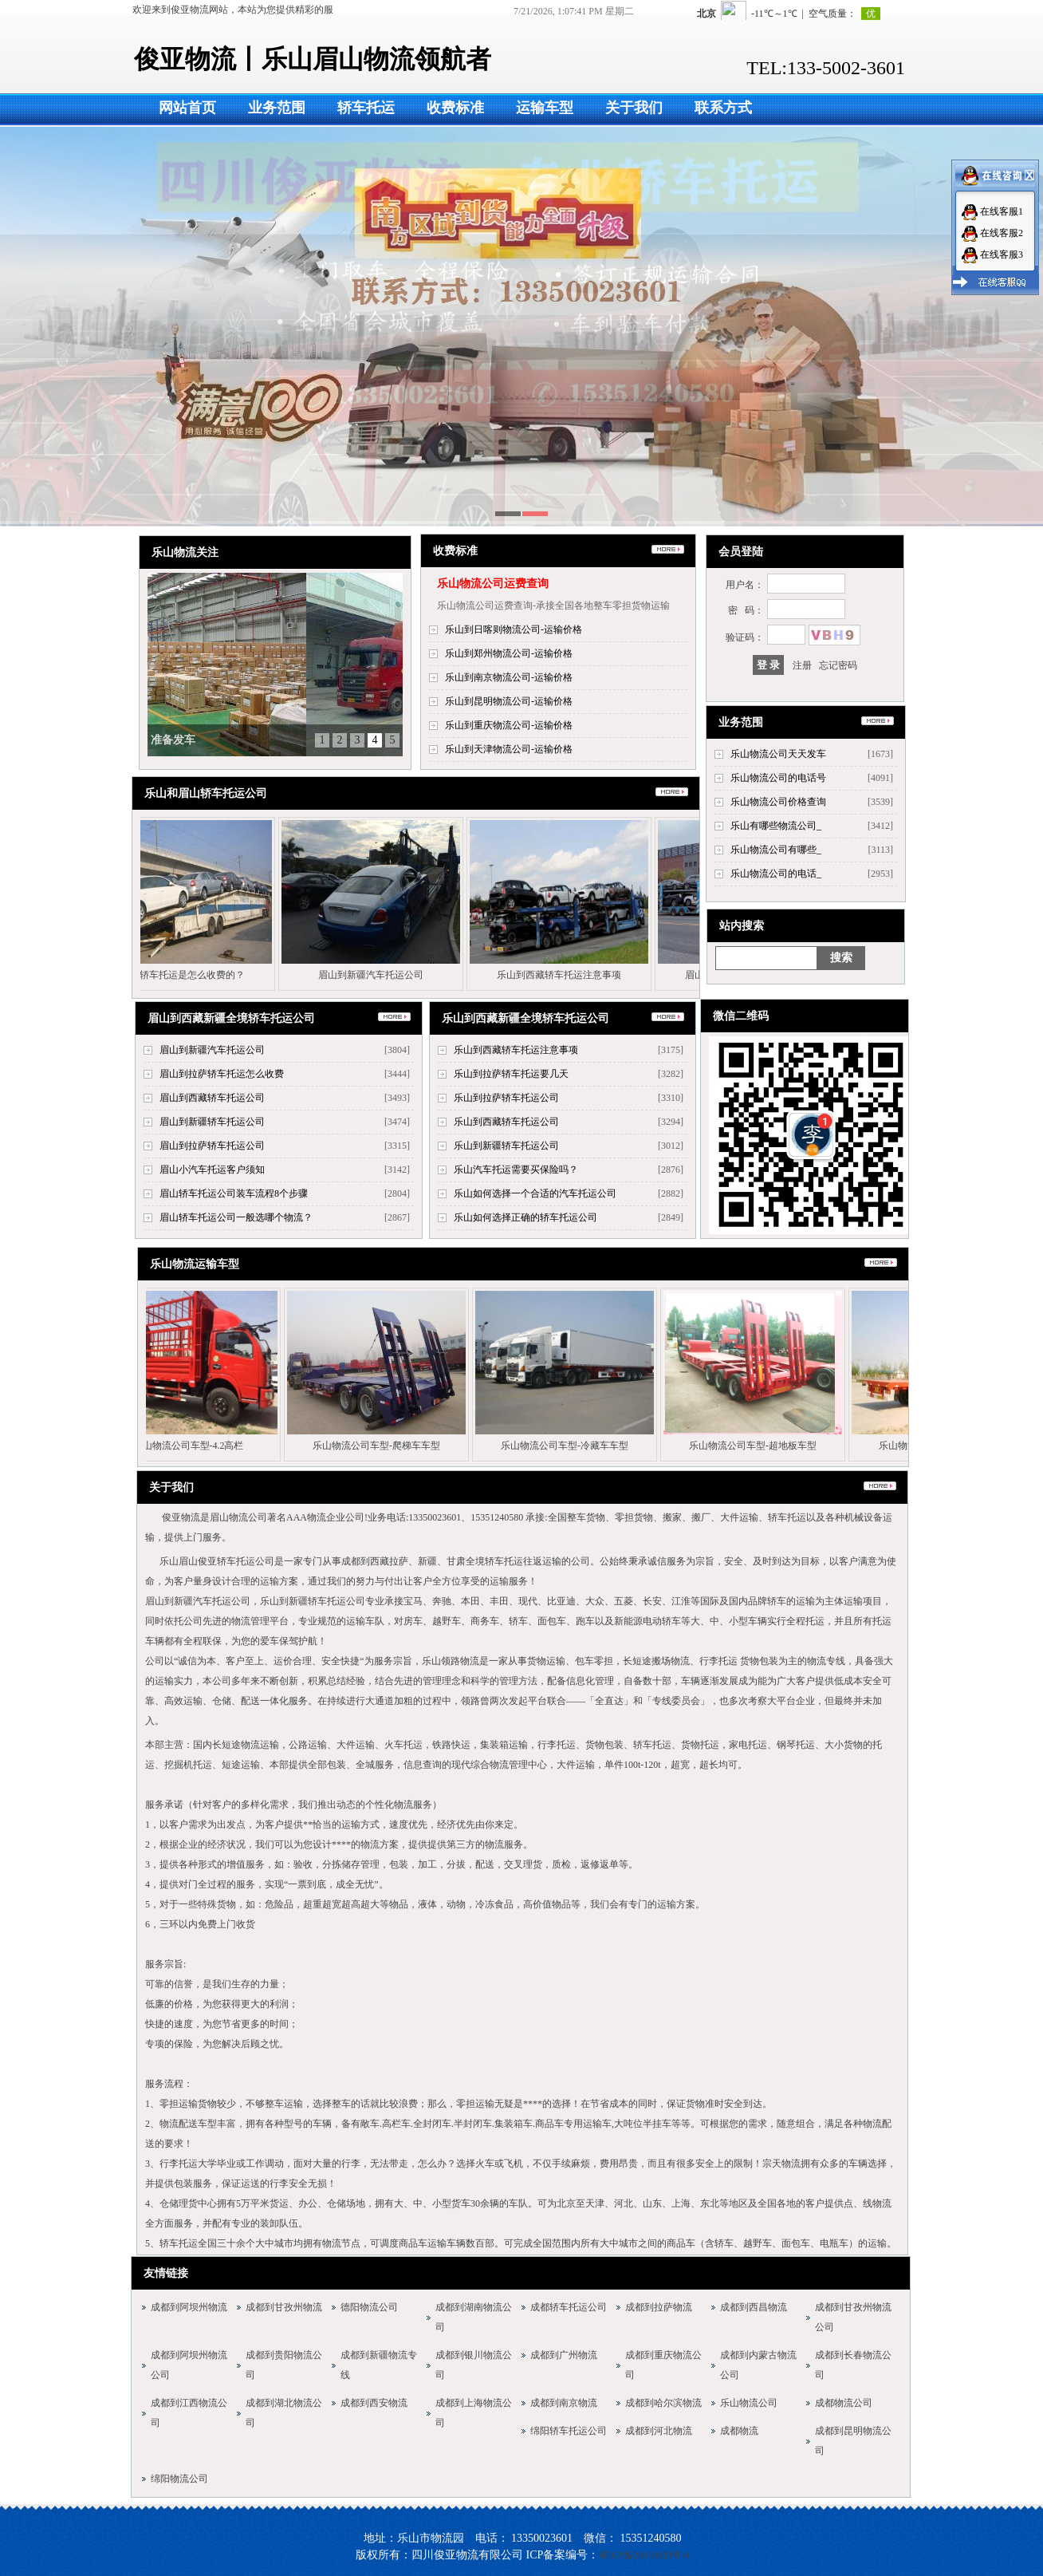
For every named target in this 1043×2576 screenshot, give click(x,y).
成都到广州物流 (563, 2355)
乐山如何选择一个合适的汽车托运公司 (535, 1193)
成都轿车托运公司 (568, 2307)
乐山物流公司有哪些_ (775, 849)
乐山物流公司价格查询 (778, 801)
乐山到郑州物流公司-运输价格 (509, 653)
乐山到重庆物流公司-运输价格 (509, 725)
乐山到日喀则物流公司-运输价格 (513, 629)
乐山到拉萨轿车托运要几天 (511, 1073)
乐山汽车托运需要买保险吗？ (516, 1169)
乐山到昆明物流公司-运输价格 (509, 701)
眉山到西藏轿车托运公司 (212, 1097)
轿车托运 (366, 108)
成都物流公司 (843, 2402)
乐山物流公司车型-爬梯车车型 (372, 1445)
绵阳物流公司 (179, 2478)
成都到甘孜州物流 (284, 2307)
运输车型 (544, 108)
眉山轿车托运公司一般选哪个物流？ (236, 1217)
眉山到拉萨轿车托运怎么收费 (221, 1073)
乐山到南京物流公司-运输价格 (509, 677)
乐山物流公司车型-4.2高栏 (184, 1445)
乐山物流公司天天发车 (778, 753)
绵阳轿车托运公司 (568, 2430)
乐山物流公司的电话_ (775, 873)
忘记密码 (838, 665)
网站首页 (187, 108)
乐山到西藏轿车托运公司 (506, 1121)
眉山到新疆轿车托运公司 (212, 1121)
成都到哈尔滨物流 (663, 2402)
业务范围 (276, 108)
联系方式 (723, 108)
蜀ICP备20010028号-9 (644, 2555)
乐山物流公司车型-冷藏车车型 (560, 1445)
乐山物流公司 (748, 2402)
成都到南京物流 (563, 2402)
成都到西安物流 (373, 2402)
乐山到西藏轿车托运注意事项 (556, 974)
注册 (802, 665)
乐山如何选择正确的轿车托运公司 (525, 1217)
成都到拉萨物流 (658, 2307)
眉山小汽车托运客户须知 (212, 1169)
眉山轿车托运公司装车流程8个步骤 (233, 1193)
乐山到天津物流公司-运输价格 (509, 749)
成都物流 (739, 2430)
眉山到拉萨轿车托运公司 (212, 1145)
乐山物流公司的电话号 (778, 777)
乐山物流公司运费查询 (493, 584)
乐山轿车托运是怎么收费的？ (179, 974)
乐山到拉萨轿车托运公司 (506, 1097)
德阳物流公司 (369, 2307)
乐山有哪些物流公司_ (775, 825)
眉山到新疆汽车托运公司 (367, 974)
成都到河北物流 (658, 2430)
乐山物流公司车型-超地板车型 (749, 1445)
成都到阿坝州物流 (189, 2307)
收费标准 (455, 108)
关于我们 (634, 108)
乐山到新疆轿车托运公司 (506, 1145)
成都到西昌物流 (753, 2307)
